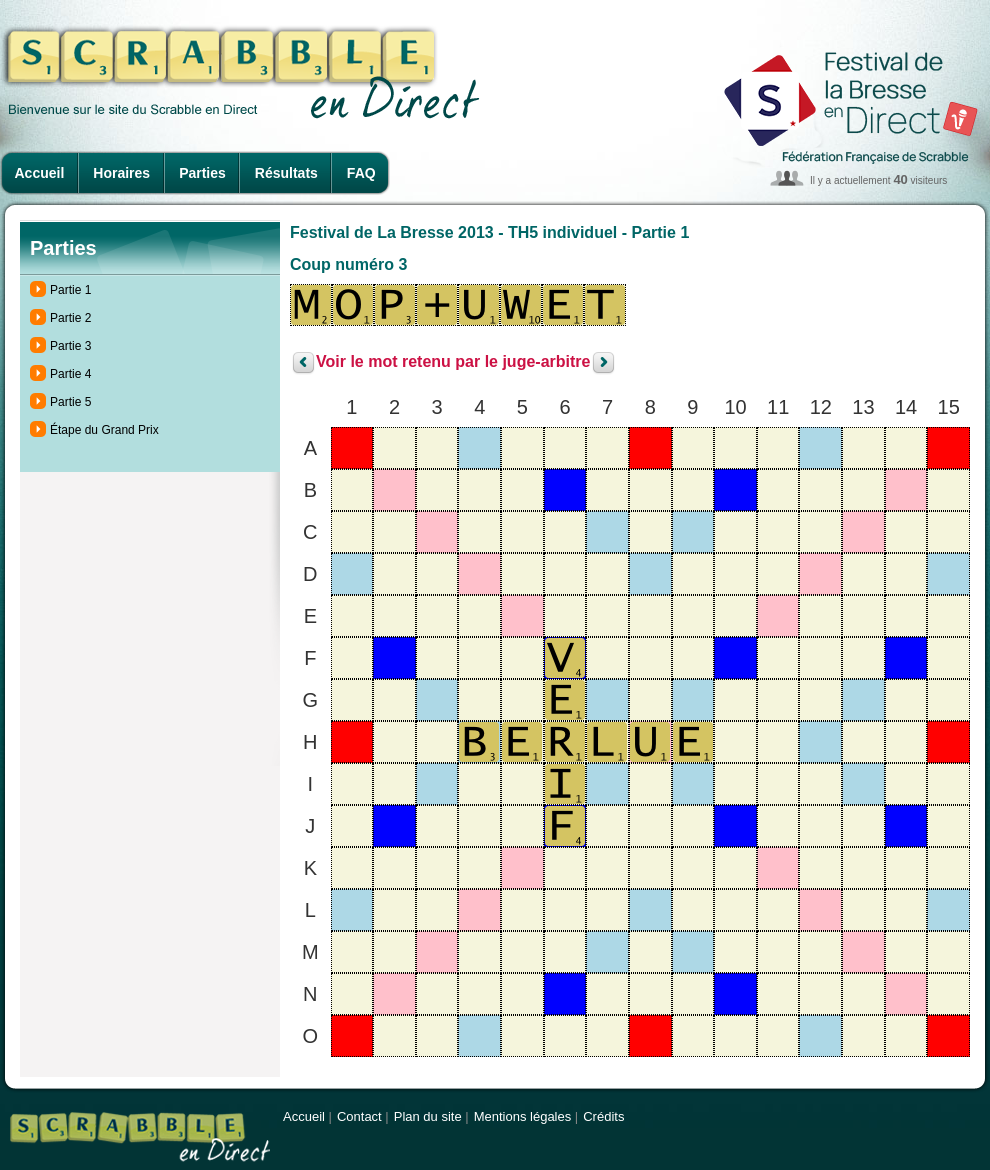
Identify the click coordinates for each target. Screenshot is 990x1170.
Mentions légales (523, 1116)
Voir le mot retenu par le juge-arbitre (453, 362)
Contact (359, 1116)
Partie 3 (70, 346)
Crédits (603, 1116)
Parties (202, 173)
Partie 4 (70, 374)
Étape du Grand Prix (104, 430)
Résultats (286, 173)
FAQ (361, 173)
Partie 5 (70, 402)
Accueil (40, 173)
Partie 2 (70, 318)
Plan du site (428, 1116)
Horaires (121, 173)
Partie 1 (70, 290)
